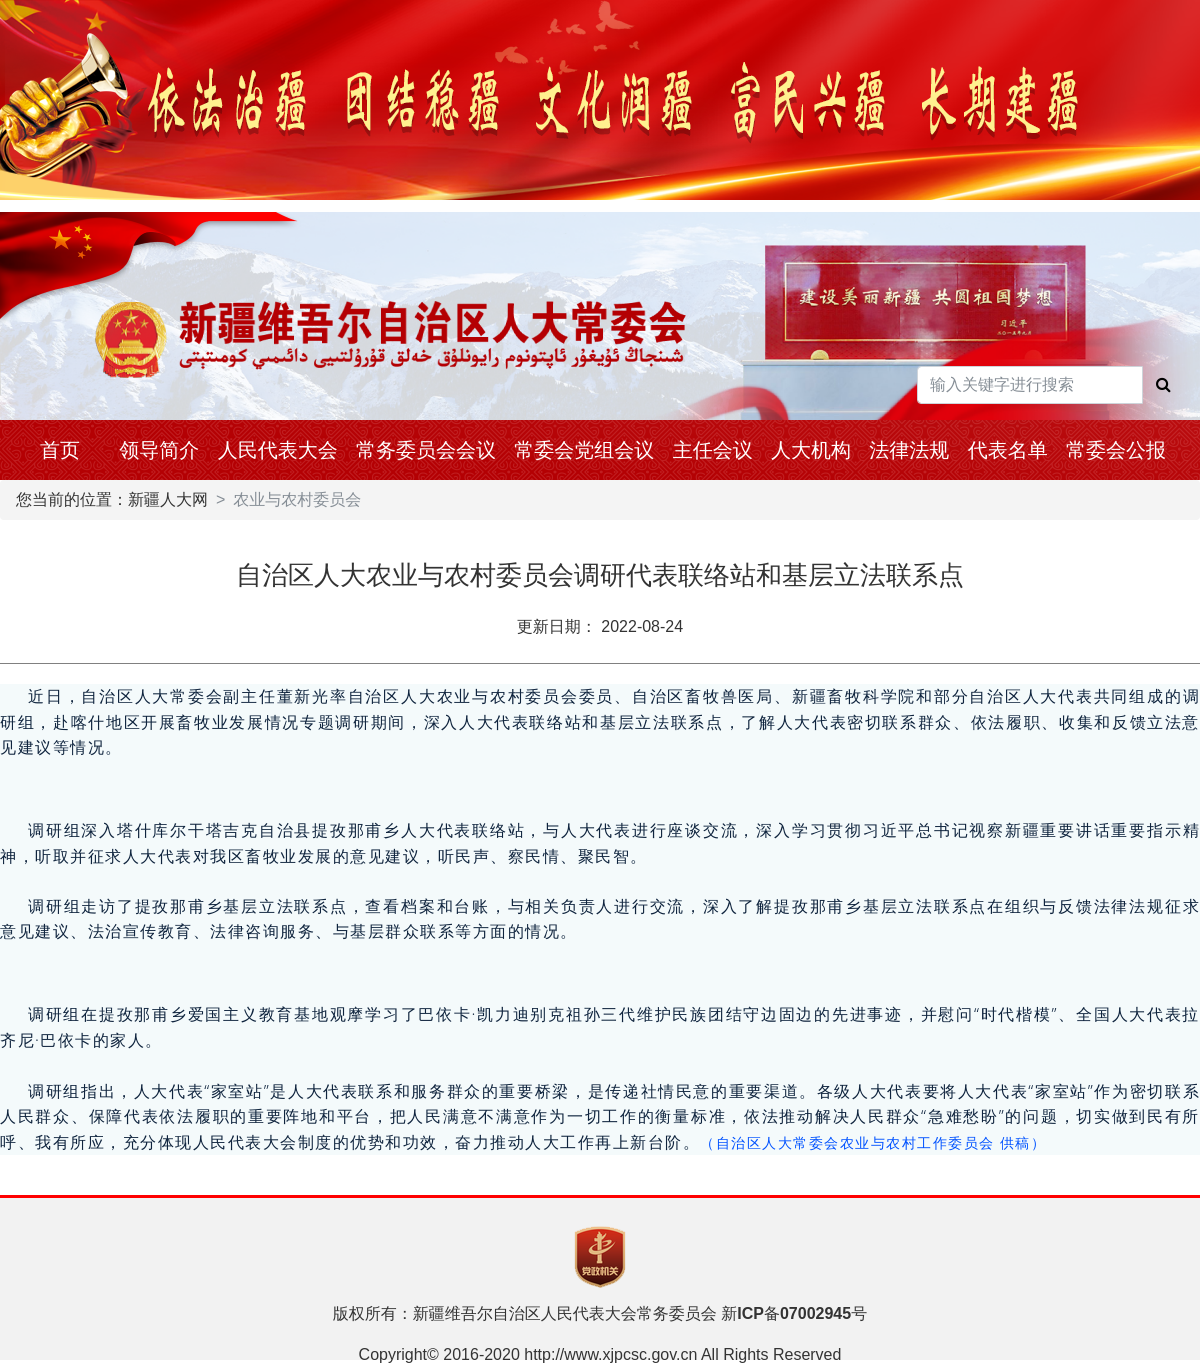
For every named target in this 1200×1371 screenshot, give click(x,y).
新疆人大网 (168, 499)
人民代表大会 (278, 450)
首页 (60, 450)
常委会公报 (1116, 450)
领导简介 (159, 450)
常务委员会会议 (426, 450)
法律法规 (909, 450)
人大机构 (811, 450)
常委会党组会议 (584, 450)
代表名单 (1008, 450)
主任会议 (713, 450)
